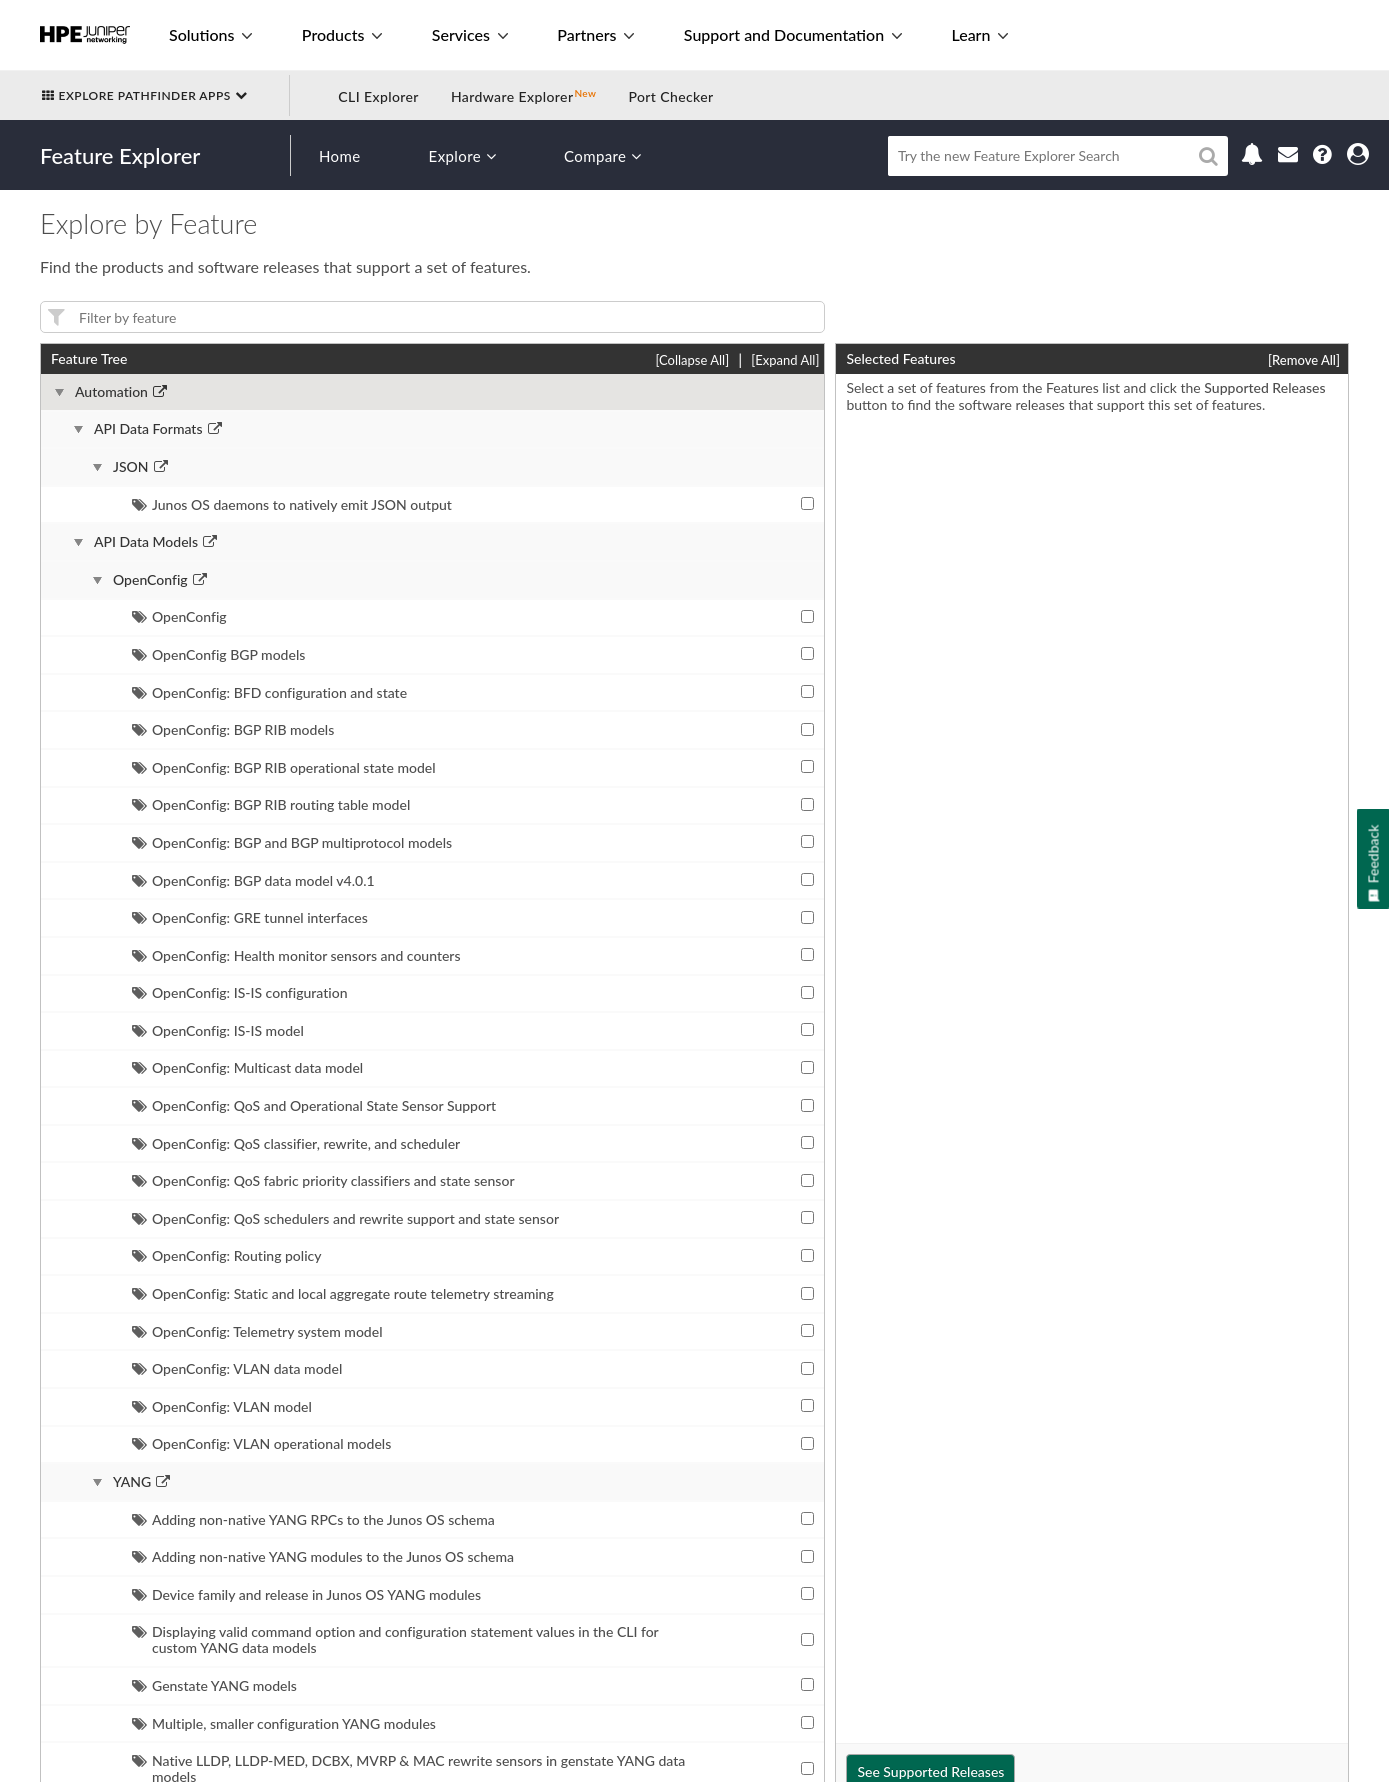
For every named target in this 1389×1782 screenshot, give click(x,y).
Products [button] (342, 34)
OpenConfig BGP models (218, 654)
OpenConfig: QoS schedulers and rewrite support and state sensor (345, 1218)
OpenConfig (150, 580)
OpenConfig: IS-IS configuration (240, 992)
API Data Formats (148, 429)
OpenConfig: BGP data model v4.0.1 (253, 880)
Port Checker (670, 96)
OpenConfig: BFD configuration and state (269, 692)
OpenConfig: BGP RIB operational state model (284, 767)
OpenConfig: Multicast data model (247, 1067)
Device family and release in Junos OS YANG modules (306, 1594)
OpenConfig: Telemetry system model (257, 1331)
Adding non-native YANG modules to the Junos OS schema (323, 1556)
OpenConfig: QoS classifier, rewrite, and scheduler (296, 1143)
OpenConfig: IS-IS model (218, 1030)
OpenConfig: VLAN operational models (261, 1443)
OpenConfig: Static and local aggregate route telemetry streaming (343, 1293)
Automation (111, 392)
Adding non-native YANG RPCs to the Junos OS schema (313, 1519)
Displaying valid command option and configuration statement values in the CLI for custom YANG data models (395, 1639)
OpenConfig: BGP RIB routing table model (271, 804)
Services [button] (470, 34)
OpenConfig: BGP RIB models (233, 729)
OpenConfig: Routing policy (227, 1255)
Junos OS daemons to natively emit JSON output (292, 504)
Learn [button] (979, 34)
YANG (132, 1482)
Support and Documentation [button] (793, 34)
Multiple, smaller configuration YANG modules (284, 1723)
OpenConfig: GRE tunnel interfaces (250, 917)
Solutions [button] (210, 34)
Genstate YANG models (214, 1685)
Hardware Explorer (512, 96)
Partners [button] (595, 34)
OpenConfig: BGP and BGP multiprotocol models (292, 842)
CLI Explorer (378, 96)
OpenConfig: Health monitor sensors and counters (296, 955)
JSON (131, 467)
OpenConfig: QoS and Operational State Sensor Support (314, 1105)
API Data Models (146, 542)
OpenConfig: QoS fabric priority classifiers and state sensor (323, 1180)
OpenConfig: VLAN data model (237, 1368)
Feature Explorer (120, 155)
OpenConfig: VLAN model (222, 1406)
